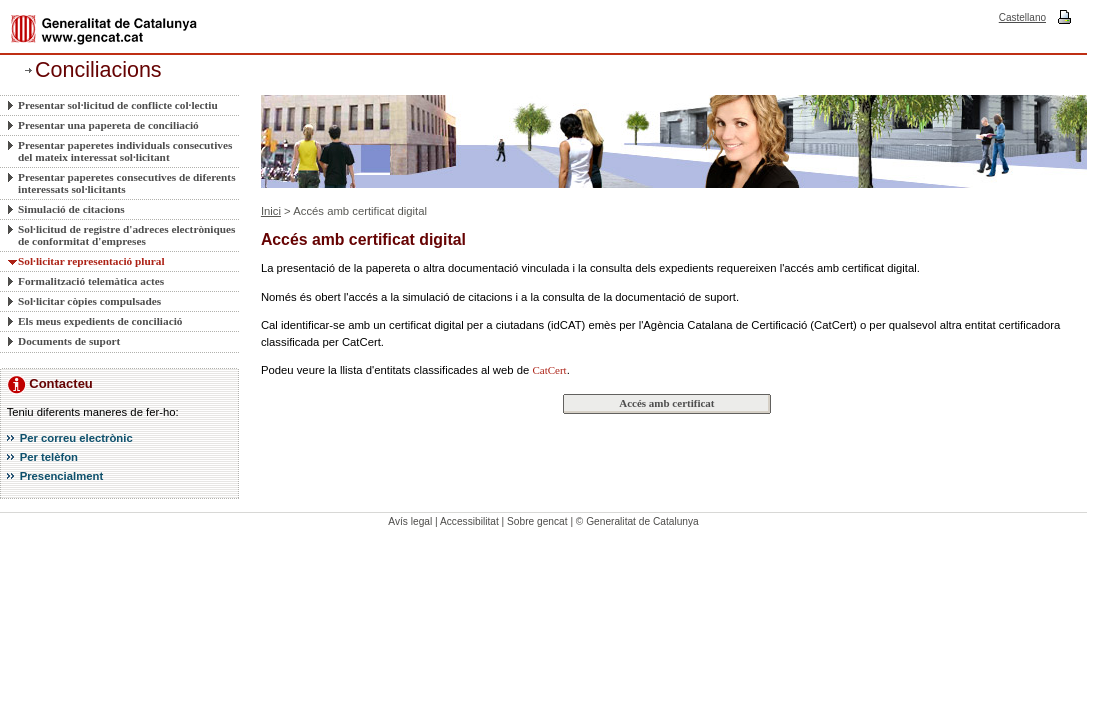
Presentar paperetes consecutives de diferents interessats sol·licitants (127, 183)
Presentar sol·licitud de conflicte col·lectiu (118, 105)
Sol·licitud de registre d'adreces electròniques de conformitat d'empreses (126, 235)
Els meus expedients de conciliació (100, 321)
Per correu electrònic (76, 438)
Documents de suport (69, 341)
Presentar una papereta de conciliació (108, 125)
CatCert (549, 370)
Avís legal (410, 521)
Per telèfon (49, 457)
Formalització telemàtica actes (91, 281)
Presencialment (62, 476)
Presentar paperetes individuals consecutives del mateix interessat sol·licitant (125, 151)
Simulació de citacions (71, 209)
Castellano (1022, 17)
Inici (271, 211)
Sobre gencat (537, 521)
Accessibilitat (469, 521)
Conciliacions (98, 70)
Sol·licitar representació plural (91, 261)
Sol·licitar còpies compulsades (89, 301)
